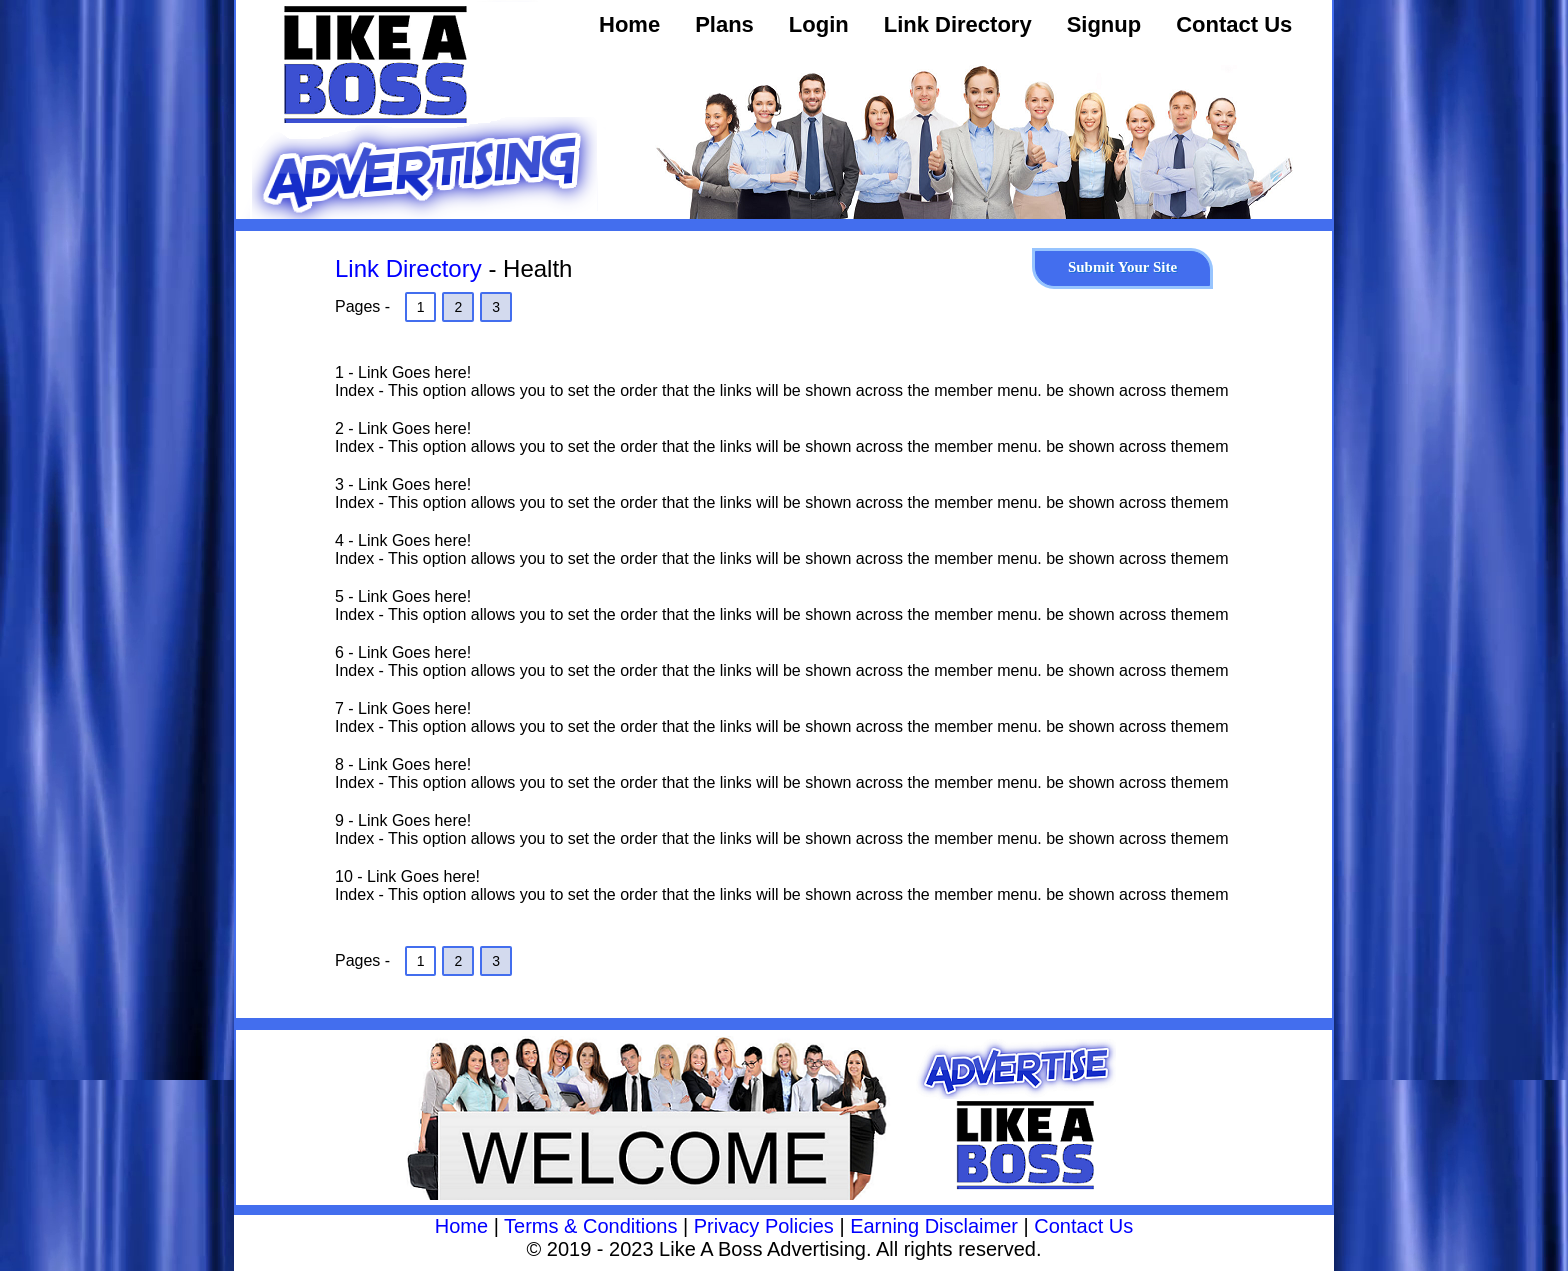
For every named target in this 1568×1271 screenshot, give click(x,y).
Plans (724, 24)
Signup (1104, 24)
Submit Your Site (1122, 267)
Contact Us (1234, 24)
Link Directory (958, 24)
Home (629, 24)
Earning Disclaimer (934, 1226)
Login (819, 24)
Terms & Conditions (590, 1226)
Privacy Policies (764, 1226)
